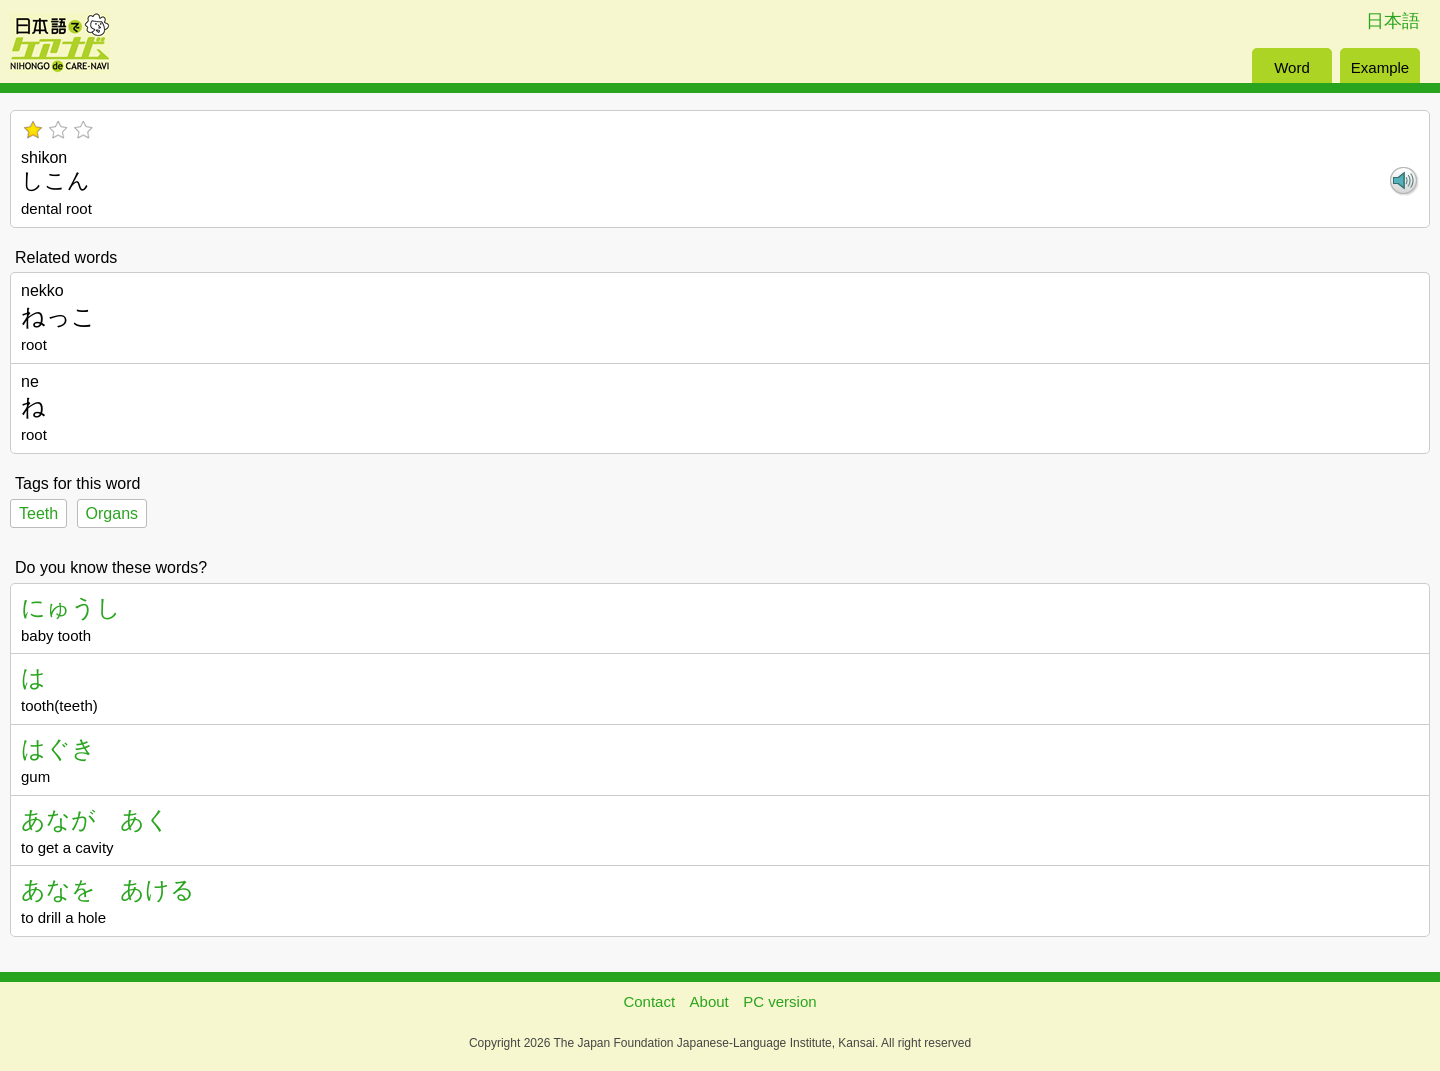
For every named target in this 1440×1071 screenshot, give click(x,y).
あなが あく (95, 819)
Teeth (38, 513)
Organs (112, 513)
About (709, 1001)
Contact (649, 1001)
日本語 (1393, 21)
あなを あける (108, 889)
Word (1292, 67)
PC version (779, 1001)
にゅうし (71, 607)
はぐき (58, 748)
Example (1380, 67)
